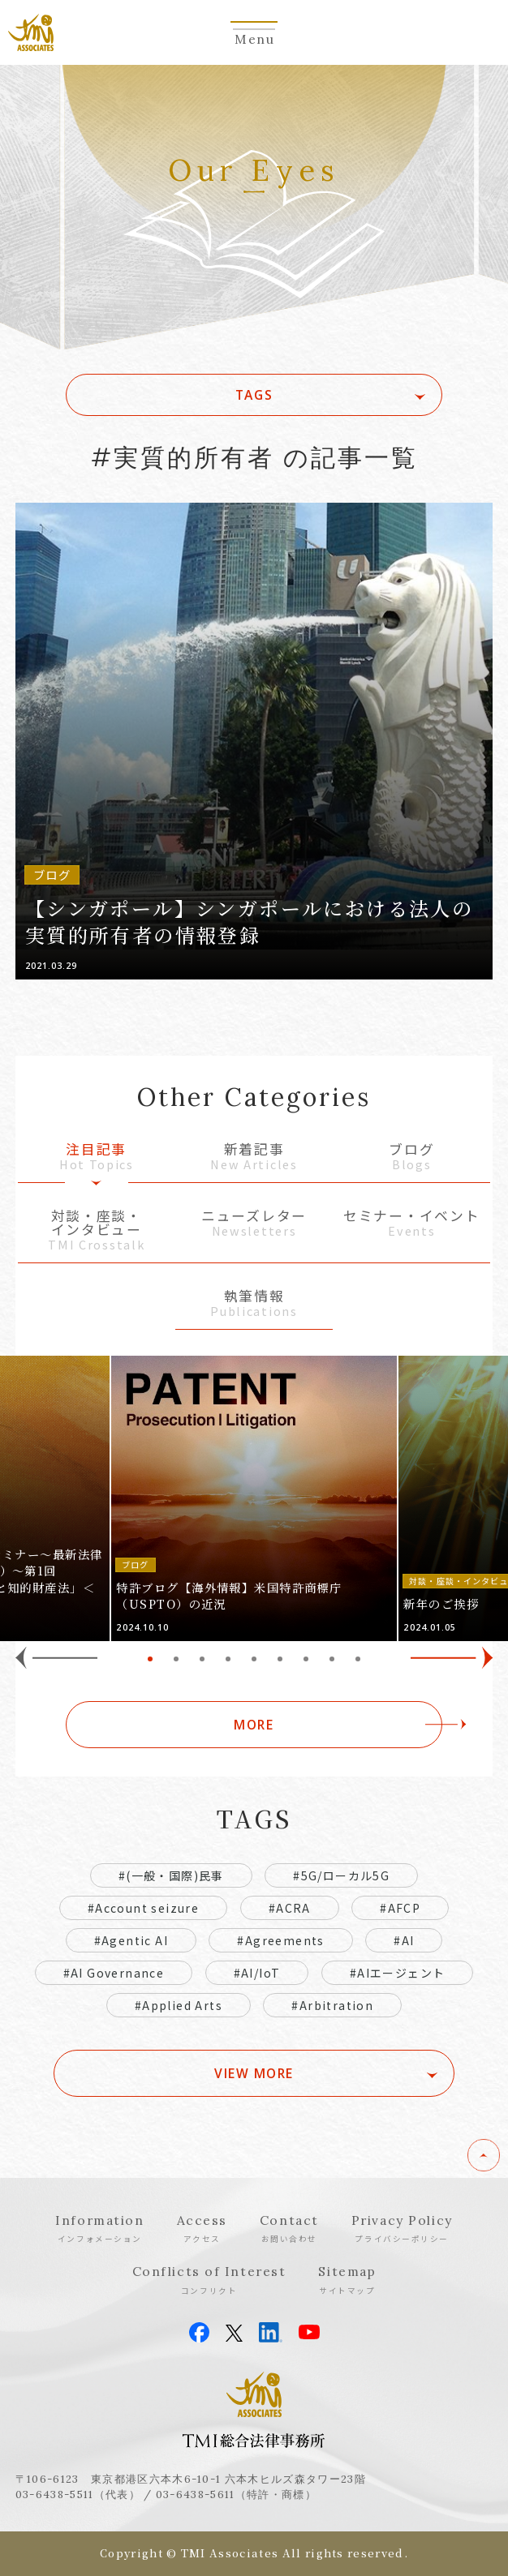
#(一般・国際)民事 (171, 1875)
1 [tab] (150, 1659)
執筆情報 (254, 1304)
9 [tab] (357, 1659)
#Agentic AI (131, 1940)
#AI (404, 1940)
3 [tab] (202, 1659)
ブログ (411, 1157)
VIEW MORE (254, 2073)
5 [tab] (254, 1659)
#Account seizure (143, 1908)
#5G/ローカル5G (341, 1875)
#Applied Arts (178, 2005)
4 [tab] (228, 1659)
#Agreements (280, 1940)
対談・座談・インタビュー (96, 1230)
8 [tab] (331, 1659)
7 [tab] (306, 1659)
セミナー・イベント (411, 1224)
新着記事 (254, 1157)
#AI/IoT (257, 1973)
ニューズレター (254, 1224)
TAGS (254, 395)
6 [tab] (280, 1659)
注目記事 (96, 1157)
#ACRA (290, 1908)
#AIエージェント (398, 1973)
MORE (253, 1725)
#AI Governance (114, 1973)
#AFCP (400, 1908)
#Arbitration (332, 2005)
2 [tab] (176, 1659)
